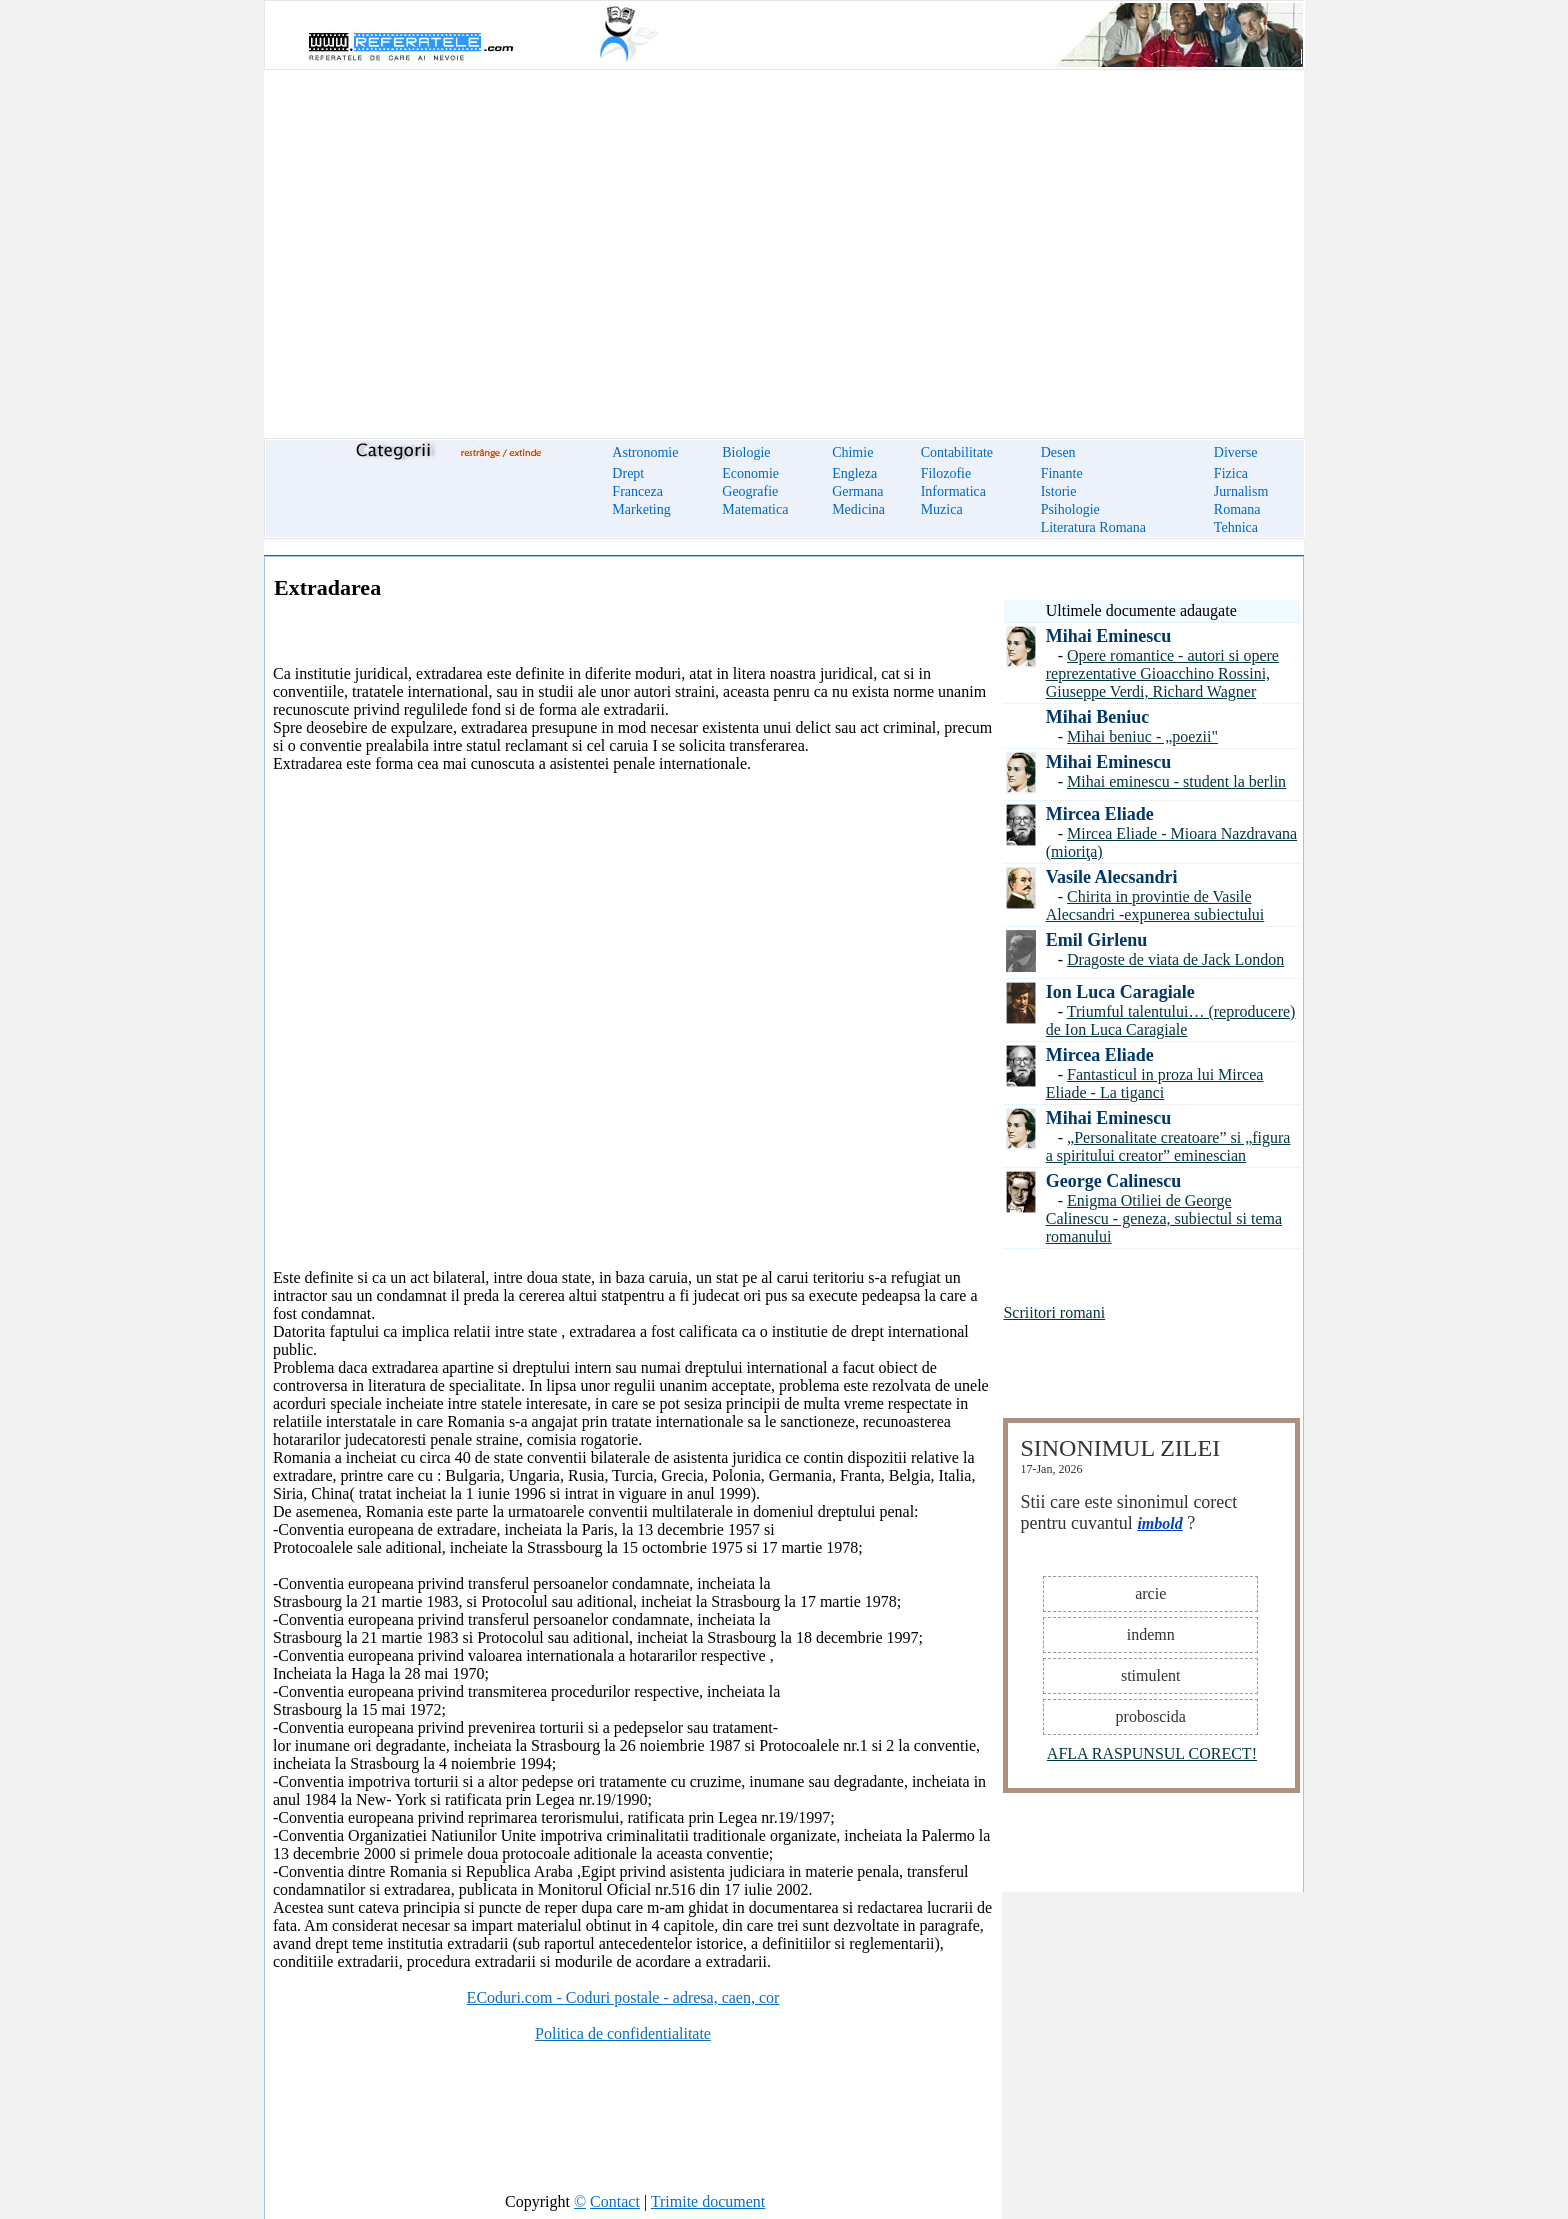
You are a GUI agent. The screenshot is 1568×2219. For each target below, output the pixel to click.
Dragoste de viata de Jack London (1175, 959)
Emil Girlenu (1097, 940)
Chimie (852, 452)
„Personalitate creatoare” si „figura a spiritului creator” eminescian (1168, 1146)
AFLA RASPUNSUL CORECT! (1152, 1753)
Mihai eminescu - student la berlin (1176, 781)
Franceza (637, 491)
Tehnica (1236, 527)
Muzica (942, 509)
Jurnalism (1241, 491)
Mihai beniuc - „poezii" (1142, 736)
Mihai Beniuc (1098, 717)
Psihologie (1070, 509)
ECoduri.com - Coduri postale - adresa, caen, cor (623, 1997)
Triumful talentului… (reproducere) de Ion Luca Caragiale (1171, 1020)
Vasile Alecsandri (1112, 877)
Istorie (1059, 491)
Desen (1058, 452)
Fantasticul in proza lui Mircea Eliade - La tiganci (1155, 1083)
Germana (857, 491)
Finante (1062, 473)
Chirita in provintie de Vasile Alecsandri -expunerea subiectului (1155, 905)
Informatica (953, 491)
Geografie (750, 491)
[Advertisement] (784, 242)
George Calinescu (1113, 1181)
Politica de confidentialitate (623, 2033)
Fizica (1231, 473)
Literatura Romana (1093, 527)
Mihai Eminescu (1109, 636)
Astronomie (645, 452)
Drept (628, 473)
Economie (750, 473)
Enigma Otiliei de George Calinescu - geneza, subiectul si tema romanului (1164, 1218)
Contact (615, 2201)
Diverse (1236, 452)
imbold (1159, 1523)
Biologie (746, 452)
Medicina (858, 509)
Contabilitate (957, 452)
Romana (1237, 509)
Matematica (755, 509)
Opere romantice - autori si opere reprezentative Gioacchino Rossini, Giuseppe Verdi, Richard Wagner (1162, 673)
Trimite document (708, 2201)
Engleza (854, 473)
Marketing (641, 509)
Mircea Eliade (1100, 814)
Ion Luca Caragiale (1120, 992)
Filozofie (946, 473)
